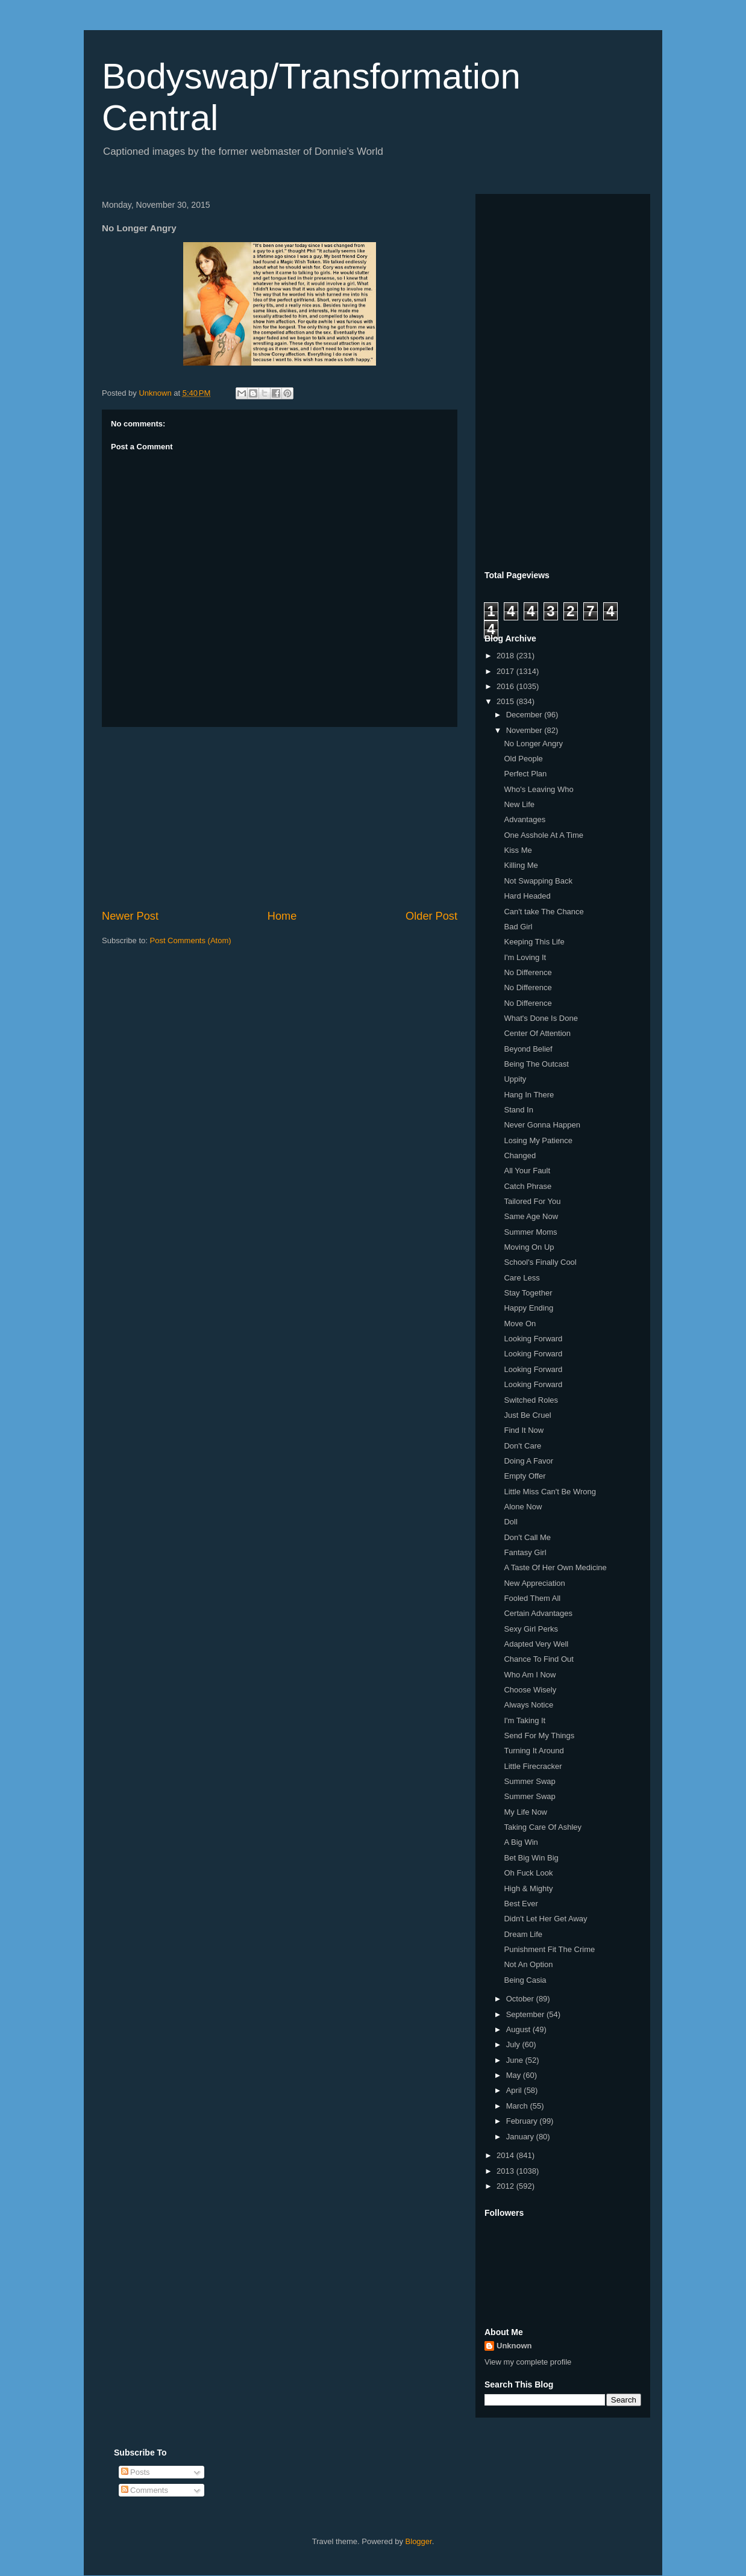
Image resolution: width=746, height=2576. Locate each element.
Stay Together (528, 1292)
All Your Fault (527, 1170)
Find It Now (524, 1430)
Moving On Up (529, 1247)
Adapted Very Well (536, 1643)
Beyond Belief (528, 1048)
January (521, 2136)
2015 (506, 701)
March (518, 2105)
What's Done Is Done (540, 1018)
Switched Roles (531, 1400)
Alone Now (523, 1506)
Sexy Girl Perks (531, 1628)
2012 (506, 2186)
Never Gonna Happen (542, 1124)
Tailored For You (532, 1201)
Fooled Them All (532, 1598)
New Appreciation (534, 1583)
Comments (144, 2490)
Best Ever (521, 1903)
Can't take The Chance (543, 911)
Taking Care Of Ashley (542, 1827)
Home (282, 916)
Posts (135, 2472)
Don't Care (522, 1445)
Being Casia (525, 1980)
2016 (506, 686)
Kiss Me (517, 850)
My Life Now (525, 1812)
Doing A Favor (528, 1460)
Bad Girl (518, 926)
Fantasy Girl (525, 1552)
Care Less (521, 1277)
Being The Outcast (536, 1063)
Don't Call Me (527, 1537)
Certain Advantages (538, 1613)
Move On (520, 1323)
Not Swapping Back (538, 880)
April (515, 2090)
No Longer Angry (533, 743)
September (526, 2014)
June (515, 2060)
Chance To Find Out (538, 1659)
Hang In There (529, 1094)
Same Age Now (531, 1216)
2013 (506, 2170)
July (514, 2044)
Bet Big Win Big (531, 1857)
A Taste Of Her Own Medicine (555, 1567)
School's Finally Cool (540, 1262)
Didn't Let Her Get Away (545, 1918)
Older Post (431, 916)
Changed (520, 1155)
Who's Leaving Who (538, 789)
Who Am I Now (530, 1674)
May (514, 2075)
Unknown (514, 2345)
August (519, 2029)
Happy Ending (528, 1307)
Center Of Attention (537, 1033)
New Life (519, 804)
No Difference (527, 972)
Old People (523, 758)
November (525, 730)
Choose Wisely (530, 1689)
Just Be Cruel (527, 1415)
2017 (506, 671)
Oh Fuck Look (528, 1872)
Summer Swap (529, 1781)
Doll (510, 1521)
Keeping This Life (534, 941)
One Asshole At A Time (543, 835)
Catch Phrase (527, 1186)
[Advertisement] (279, 818)
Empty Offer (524, 1475)
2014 (506, 2155)
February (523, 2120)
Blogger (419, 2541)
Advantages (524, 819)
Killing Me (521, 865)
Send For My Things (539, 1735)
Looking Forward (533, 1338)
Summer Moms (530, 1232)
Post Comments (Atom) (190, 940)
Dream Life (523, 1934)
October (521, 1998)
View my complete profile (527, 2361)
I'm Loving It (525, 957)
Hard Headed (527, 895)
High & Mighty (528, 1888)
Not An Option (528, 1964)
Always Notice (528, 1704)
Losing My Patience (538, 1140)
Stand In (518, 1109)
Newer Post (130, 916)
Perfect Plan (525, 773)
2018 (506, 655)
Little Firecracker (533, 1766)
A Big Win (521, 1842)
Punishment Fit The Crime (549, 1949)
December (525, 714)
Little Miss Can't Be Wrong (550, 1491)
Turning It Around (533, 1750)
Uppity (515, 1079)
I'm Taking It (524, 1720)
